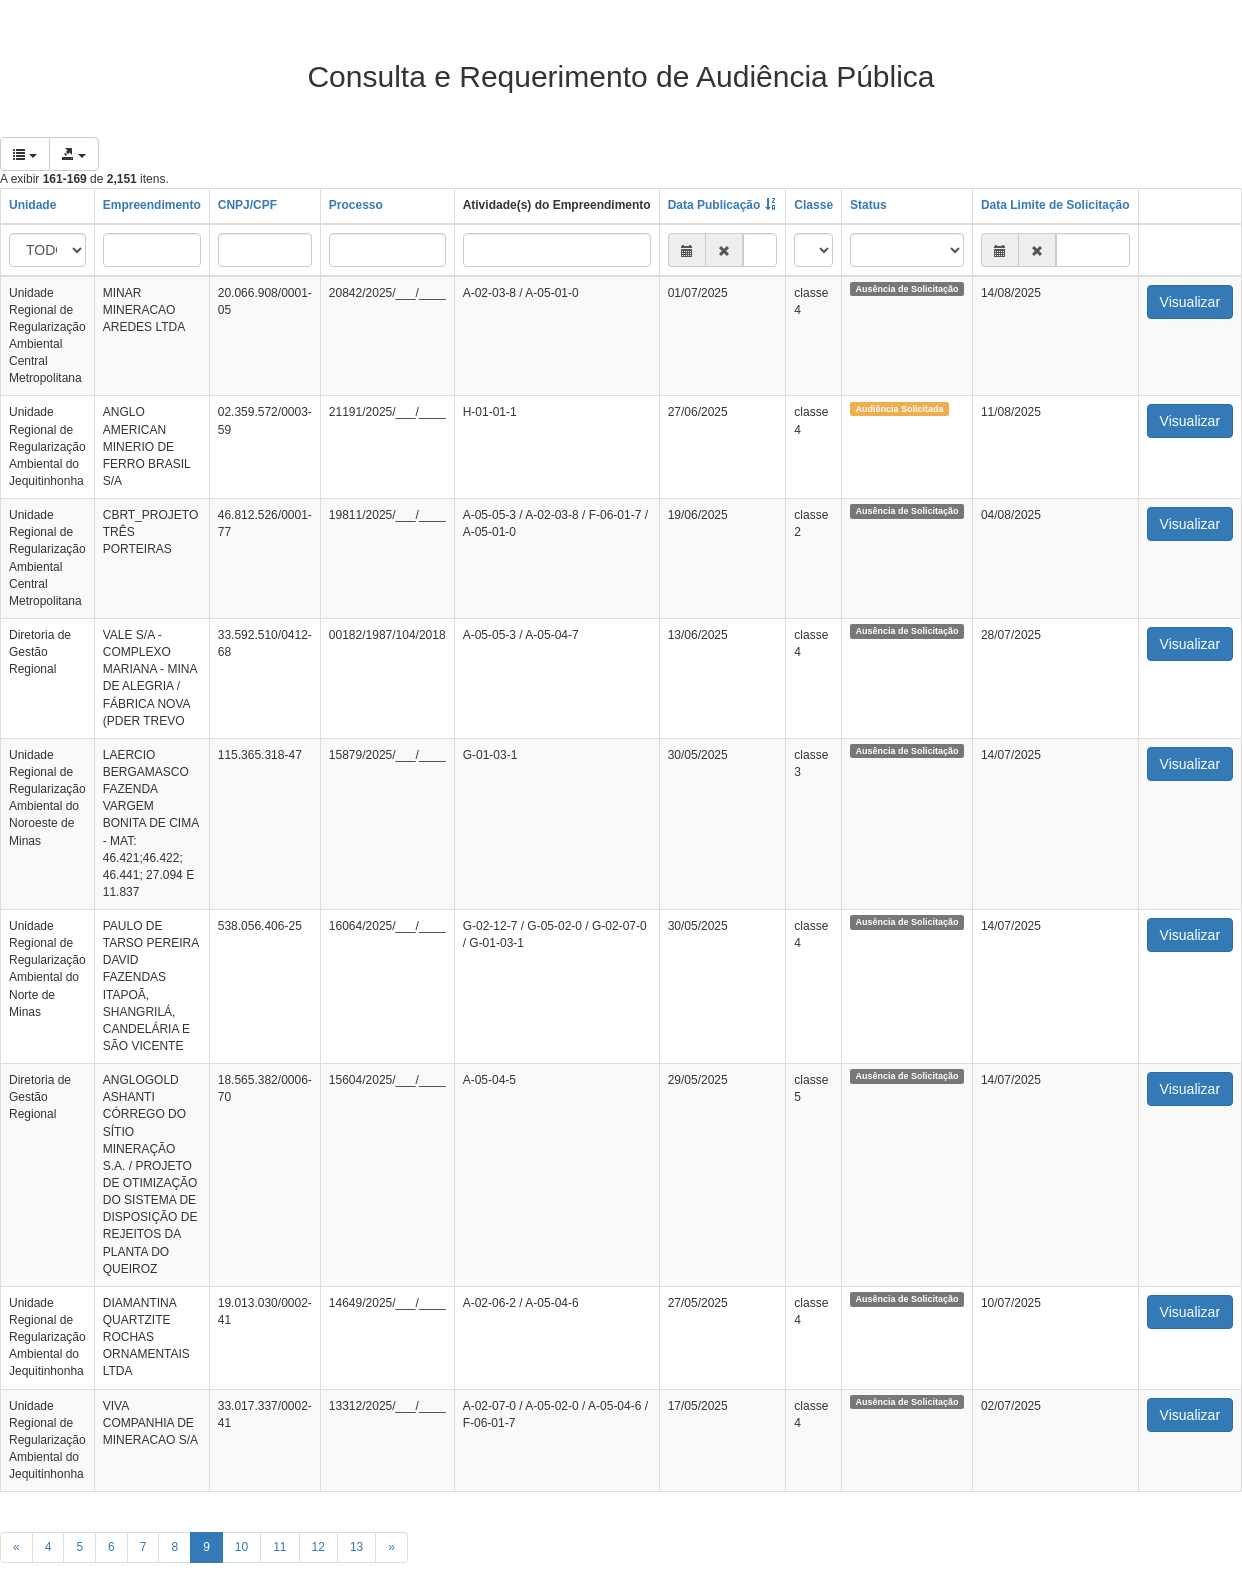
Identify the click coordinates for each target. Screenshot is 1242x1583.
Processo (356, 205)
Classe (813, 205)
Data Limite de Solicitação (1055, 205)
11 (279, 1547)
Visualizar (1190, 302)
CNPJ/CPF (247, 205)
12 (318, 1547)
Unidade (32, 205)
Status (868, 205)
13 (356, 1547)
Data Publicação (714, 205)
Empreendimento (152, 205)
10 (241, 1547)
